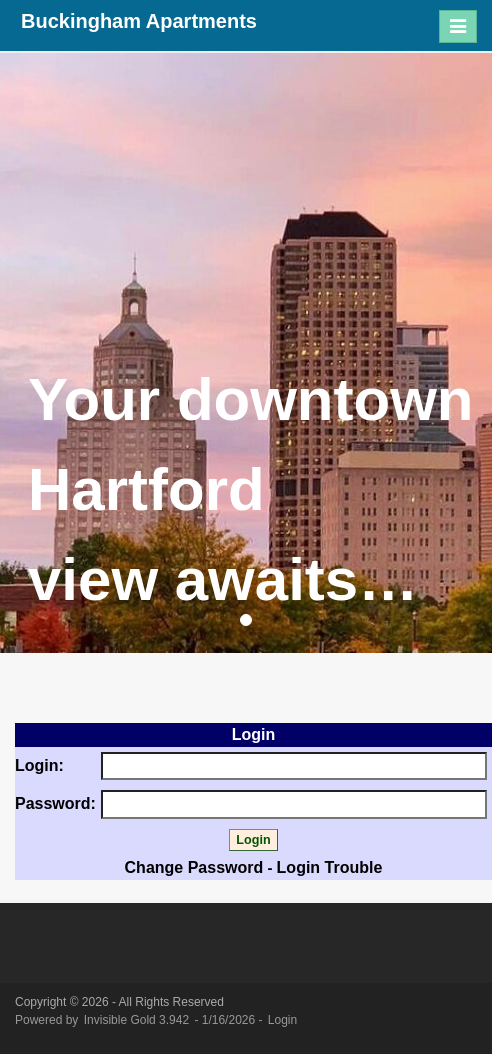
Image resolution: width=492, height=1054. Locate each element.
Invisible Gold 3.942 (138, 1020)
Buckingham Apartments (139, 21)
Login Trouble (330, 867)
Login (282, 1020)
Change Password (194, 867)
